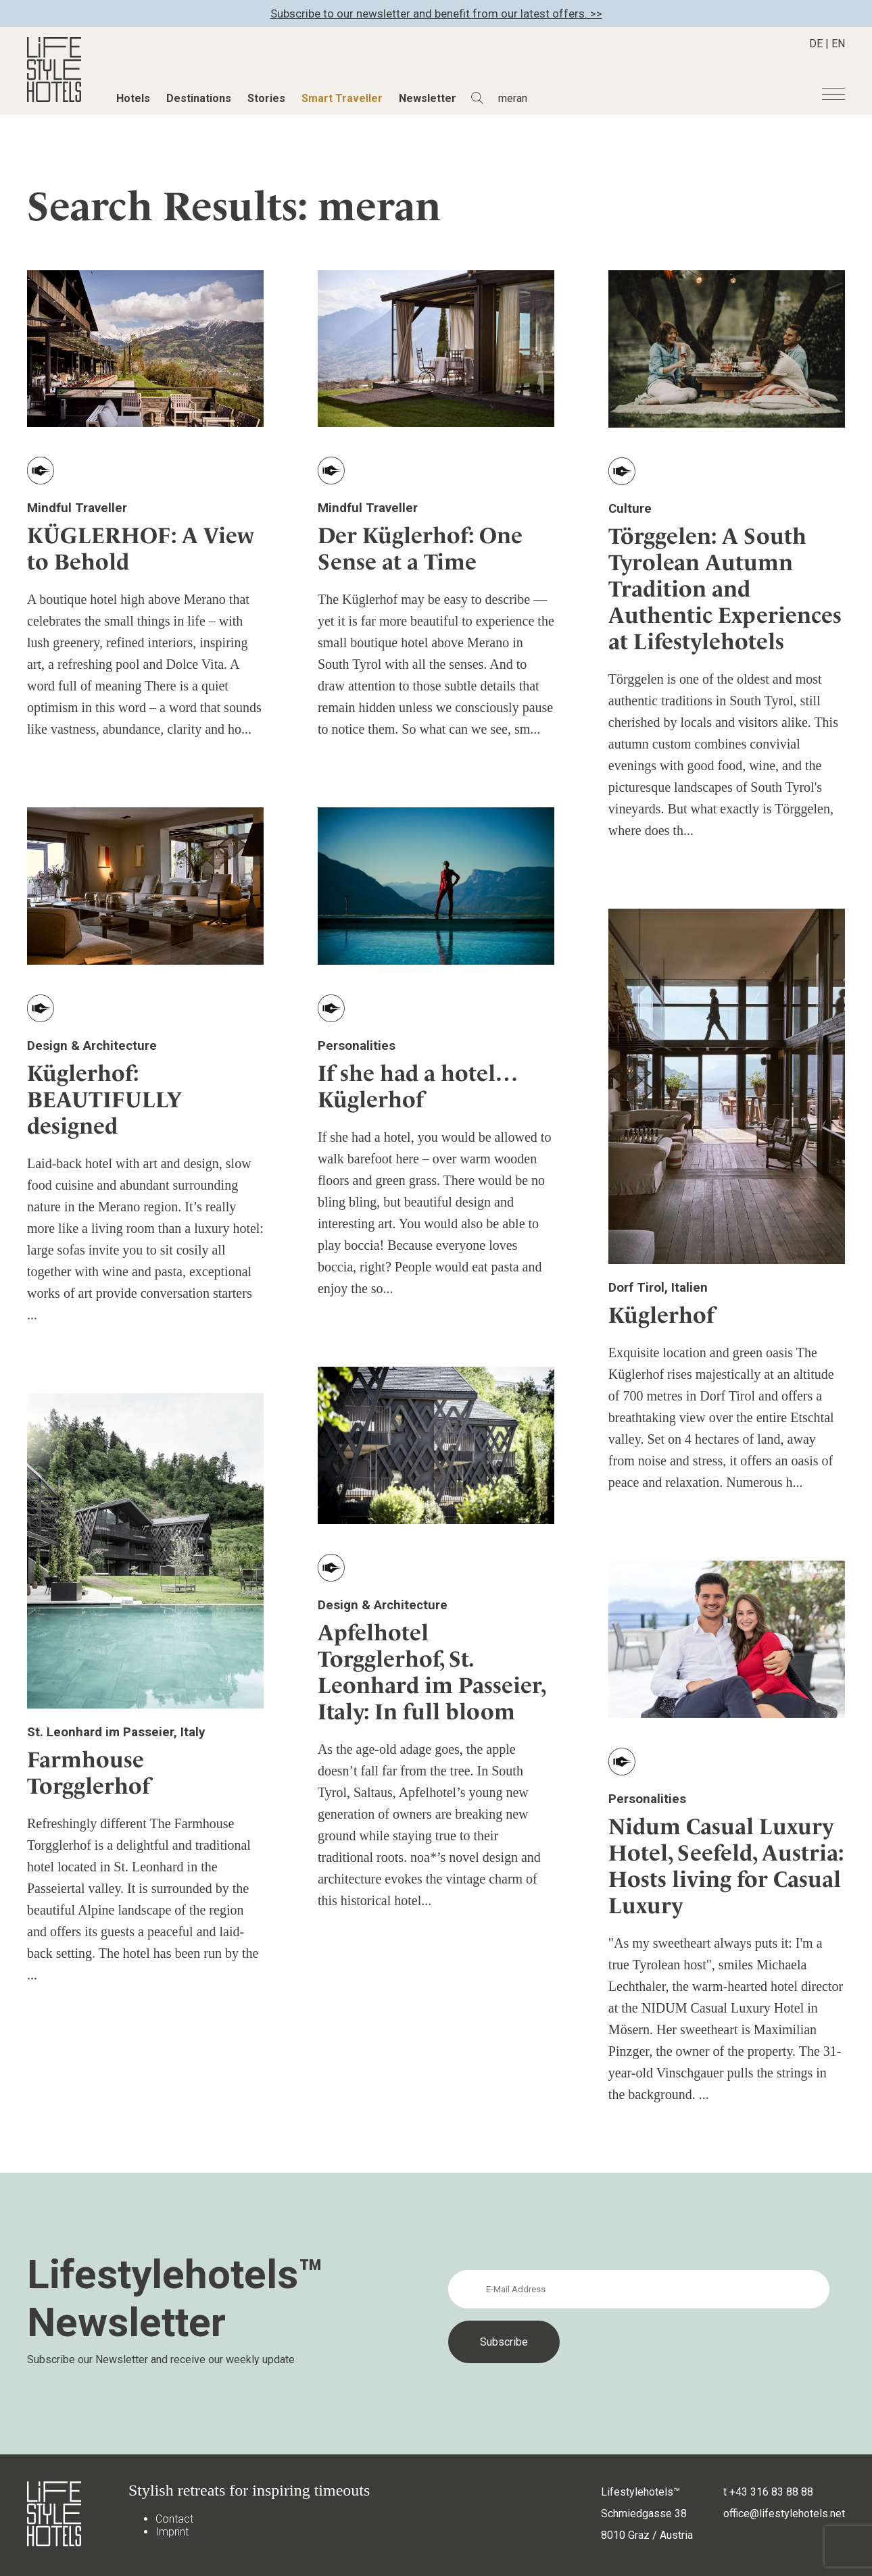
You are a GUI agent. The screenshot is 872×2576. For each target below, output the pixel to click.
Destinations (198, 98)
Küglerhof (661, 1315)
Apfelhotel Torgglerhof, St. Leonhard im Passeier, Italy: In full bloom (431, 1672)
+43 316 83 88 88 (771, 2491)
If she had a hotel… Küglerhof (417, 1086)
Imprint (172, 2531)
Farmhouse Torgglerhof (88, 1772)
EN (838, 43)
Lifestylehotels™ (640, 2491)
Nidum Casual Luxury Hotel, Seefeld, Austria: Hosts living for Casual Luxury (726, 1866)
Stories (266, 98)
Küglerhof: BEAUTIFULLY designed (104, 1099)
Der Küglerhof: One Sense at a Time (420, 548)
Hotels (133, 98)
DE (816, 43)
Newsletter (427, 98)
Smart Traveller (342, 98)
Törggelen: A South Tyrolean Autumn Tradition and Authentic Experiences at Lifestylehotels (725, 589)
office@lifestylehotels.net (784, 2513)
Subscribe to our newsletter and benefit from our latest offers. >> (436, 13)
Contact (174, 2518)
